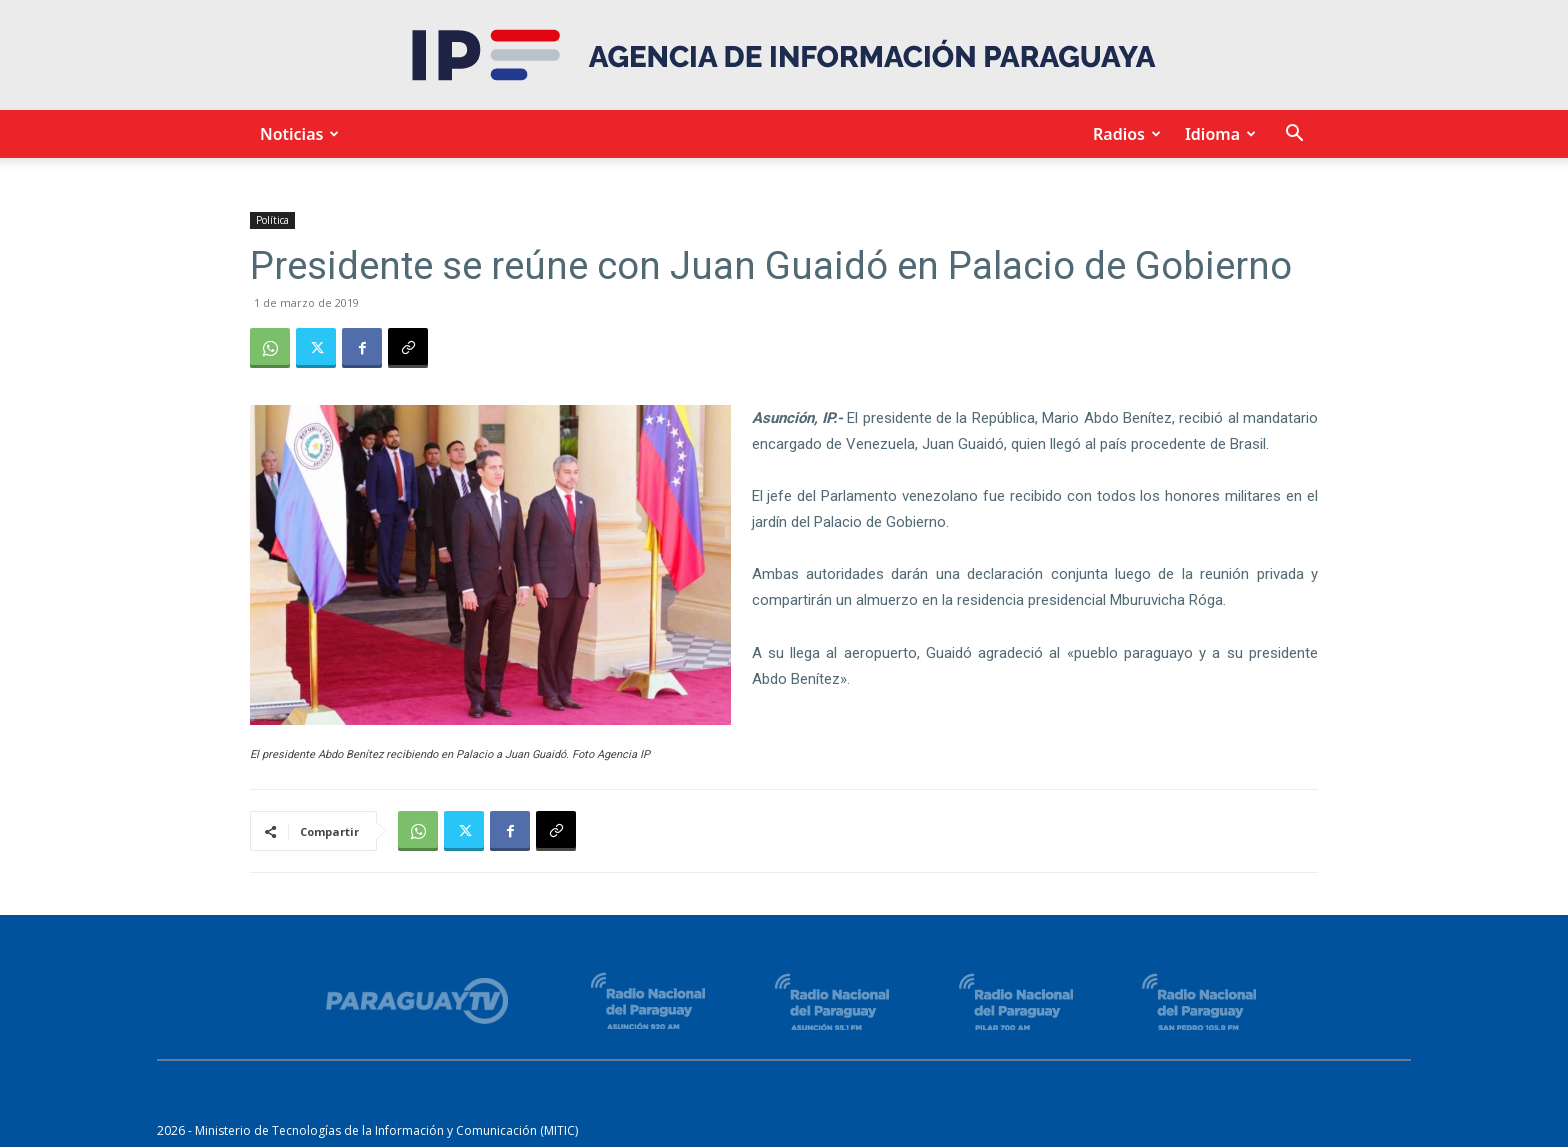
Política (272, 220)
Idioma (1217, 134)
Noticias (296, 134)
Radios (1124, 134)
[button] (1294, 135)
